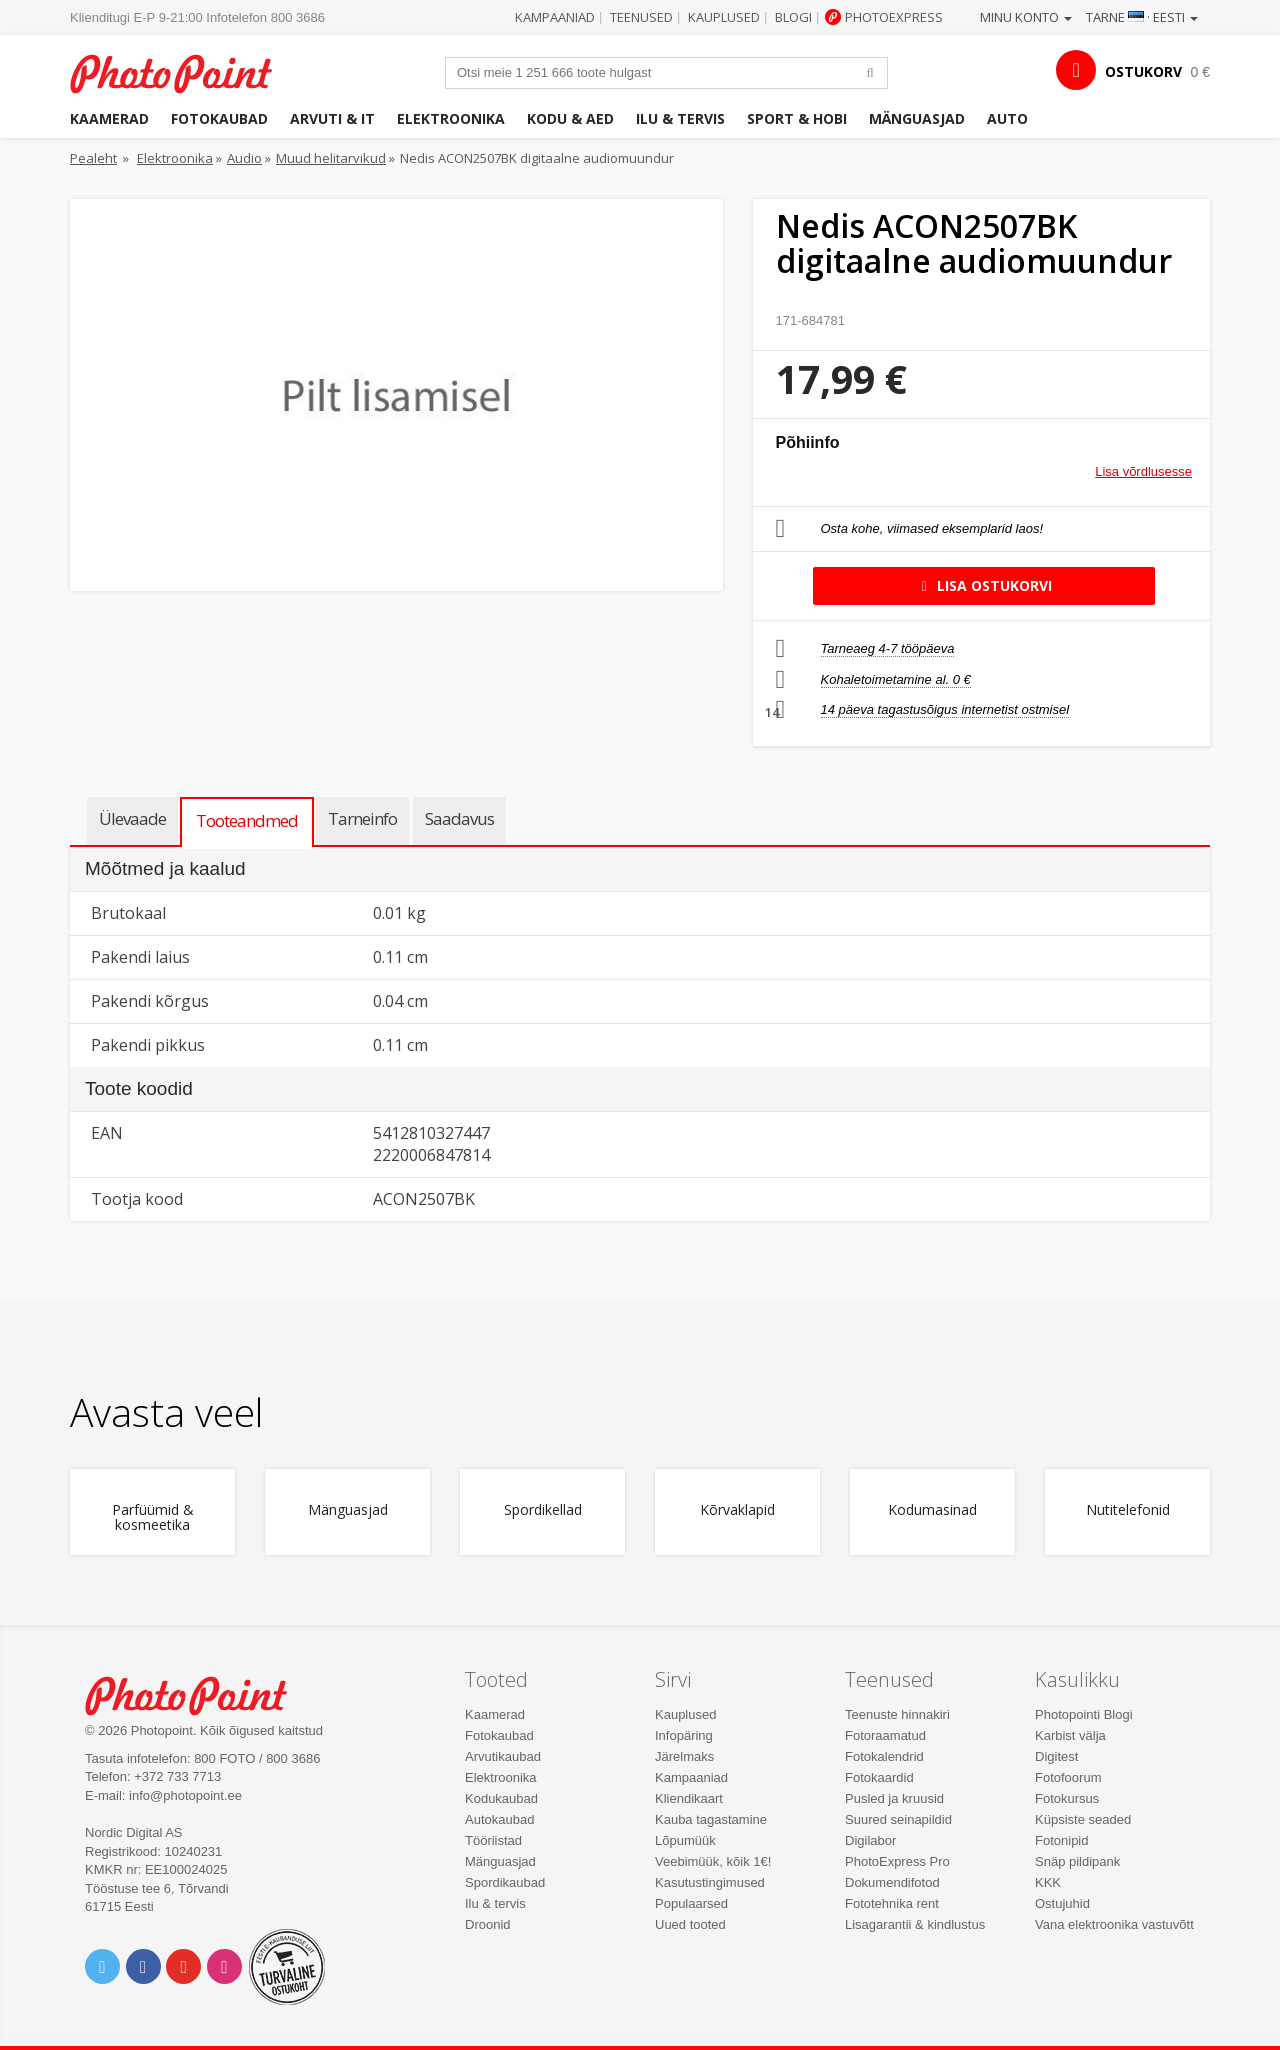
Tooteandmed (247, 820)
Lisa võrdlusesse (1143, 471)
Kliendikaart (689, 1798)
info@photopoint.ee (185, 1795)
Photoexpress (894, 17)
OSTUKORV (1143, 71)
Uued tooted (690, 1924)
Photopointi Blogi (1084, 1714)
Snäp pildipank (1077, 1861)
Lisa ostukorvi (983, 585)
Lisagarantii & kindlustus (915, 1924)
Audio (244, 158)
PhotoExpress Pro (897, 1861)
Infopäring (684, 1735)
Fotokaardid (879, 1777)
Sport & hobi (797, 118)
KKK (1048, 1882)
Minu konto (1026, 17)
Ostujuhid (1062, 1903)
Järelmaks (684, 1756)
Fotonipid (1061, 1840)
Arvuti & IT (332, 118)
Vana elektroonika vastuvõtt (1114, 1924)
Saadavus (459, 818)
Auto (1007, 118)
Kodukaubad (501, 1798)
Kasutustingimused (710, 1882)
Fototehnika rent (892, 1903)
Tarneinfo (362, 818)
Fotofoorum (1068, 1777)
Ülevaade (132, 818)
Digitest (1056, 1756)
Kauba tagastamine (711, 1819)
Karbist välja (1070, 1735)
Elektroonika (451, 118)
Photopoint (183, 71)
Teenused (641, 17)
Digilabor (870, 1840)
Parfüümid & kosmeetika (153, 1518)
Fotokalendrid (884, 1756)
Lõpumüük (685, 1840)
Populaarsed (691, 1903)
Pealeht (93, 158)
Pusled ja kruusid (894, 1798)
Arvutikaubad (503, 1756)
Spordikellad (543, 1510)
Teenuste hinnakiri (897, 1714)
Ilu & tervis (680, 118)
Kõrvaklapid (737, 1510)
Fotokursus (1067, 1798)
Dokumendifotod (892, 1882)
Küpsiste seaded (1083, 1819)
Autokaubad (499, 1819)
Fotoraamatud (885, 1735)
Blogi (793, 17)
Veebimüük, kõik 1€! (713, 1861)
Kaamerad (109, 118)
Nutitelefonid (1128, 1510)
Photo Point (198, 1693)
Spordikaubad (505, 1882)
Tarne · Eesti (1142, 17)
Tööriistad (493, 1840)
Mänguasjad (917, 118)
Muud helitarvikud (331, 158)
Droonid (488, 1924)
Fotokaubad (219, 118)
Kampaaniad (555, 17)
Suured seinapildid (898, 1819)
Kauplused (724, 17)
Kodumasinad (932, 1510)
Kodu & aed (570, 118)
